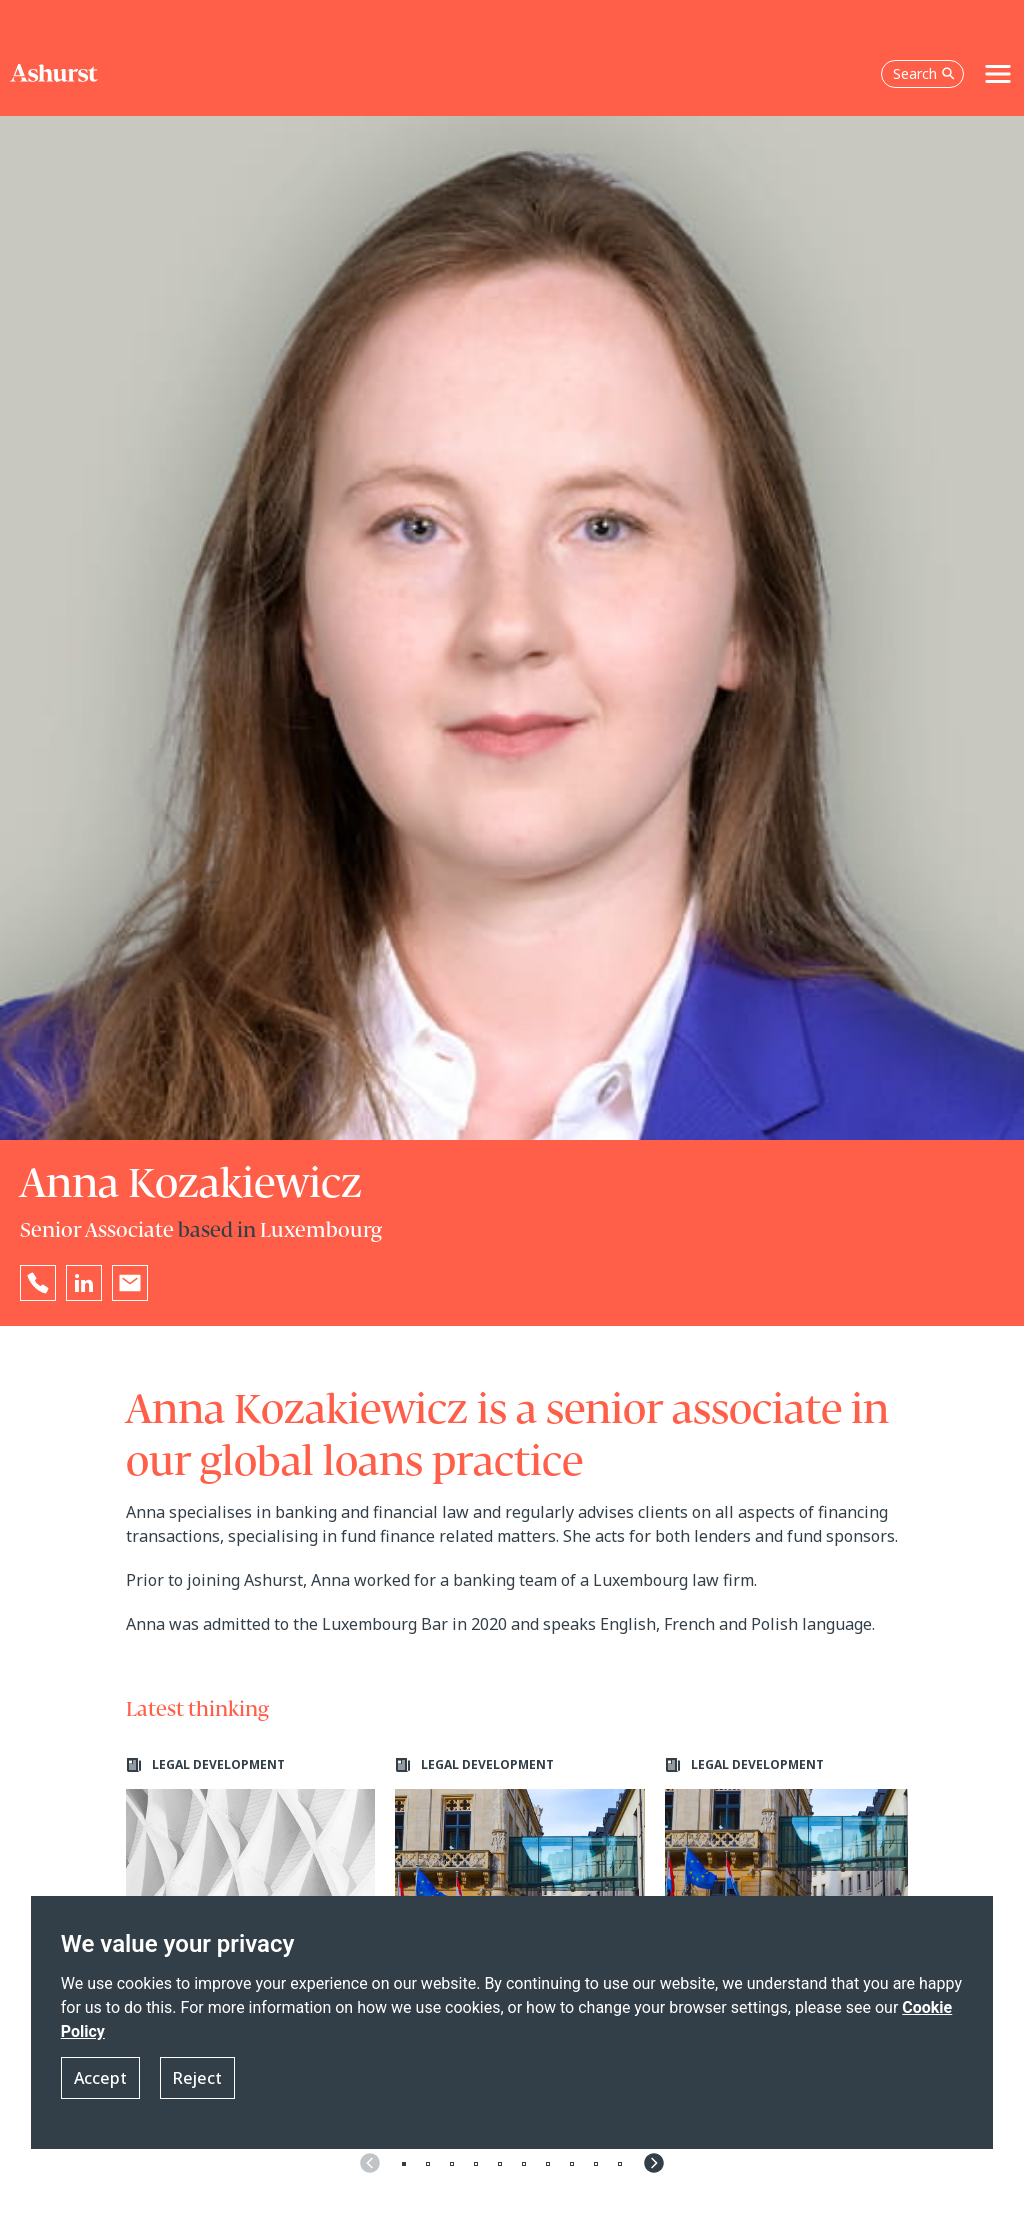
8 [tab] (572, 2164)
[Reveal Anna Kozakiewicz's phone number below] (38, 1283)
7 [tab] (548, 2164)
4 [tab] (476, 2164)
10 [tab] (620, 2164)
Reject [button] (197, 2078)
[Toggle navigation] (998, 74)
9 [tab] (596, 2164)
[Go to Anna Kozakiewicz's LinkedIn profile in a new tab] (84, 1283)
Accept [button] (100, 2078)
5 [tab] (500, 2164)
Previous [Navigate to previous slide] (370, 2163)
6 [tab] (524, 2164)
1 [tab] (404, 2164)
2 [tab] (428, 2164)
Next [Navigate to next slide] (654, 2163)
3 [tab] (452, 2164)
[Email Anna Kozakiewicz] (130, 1283)
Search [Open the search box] (924, 73)
